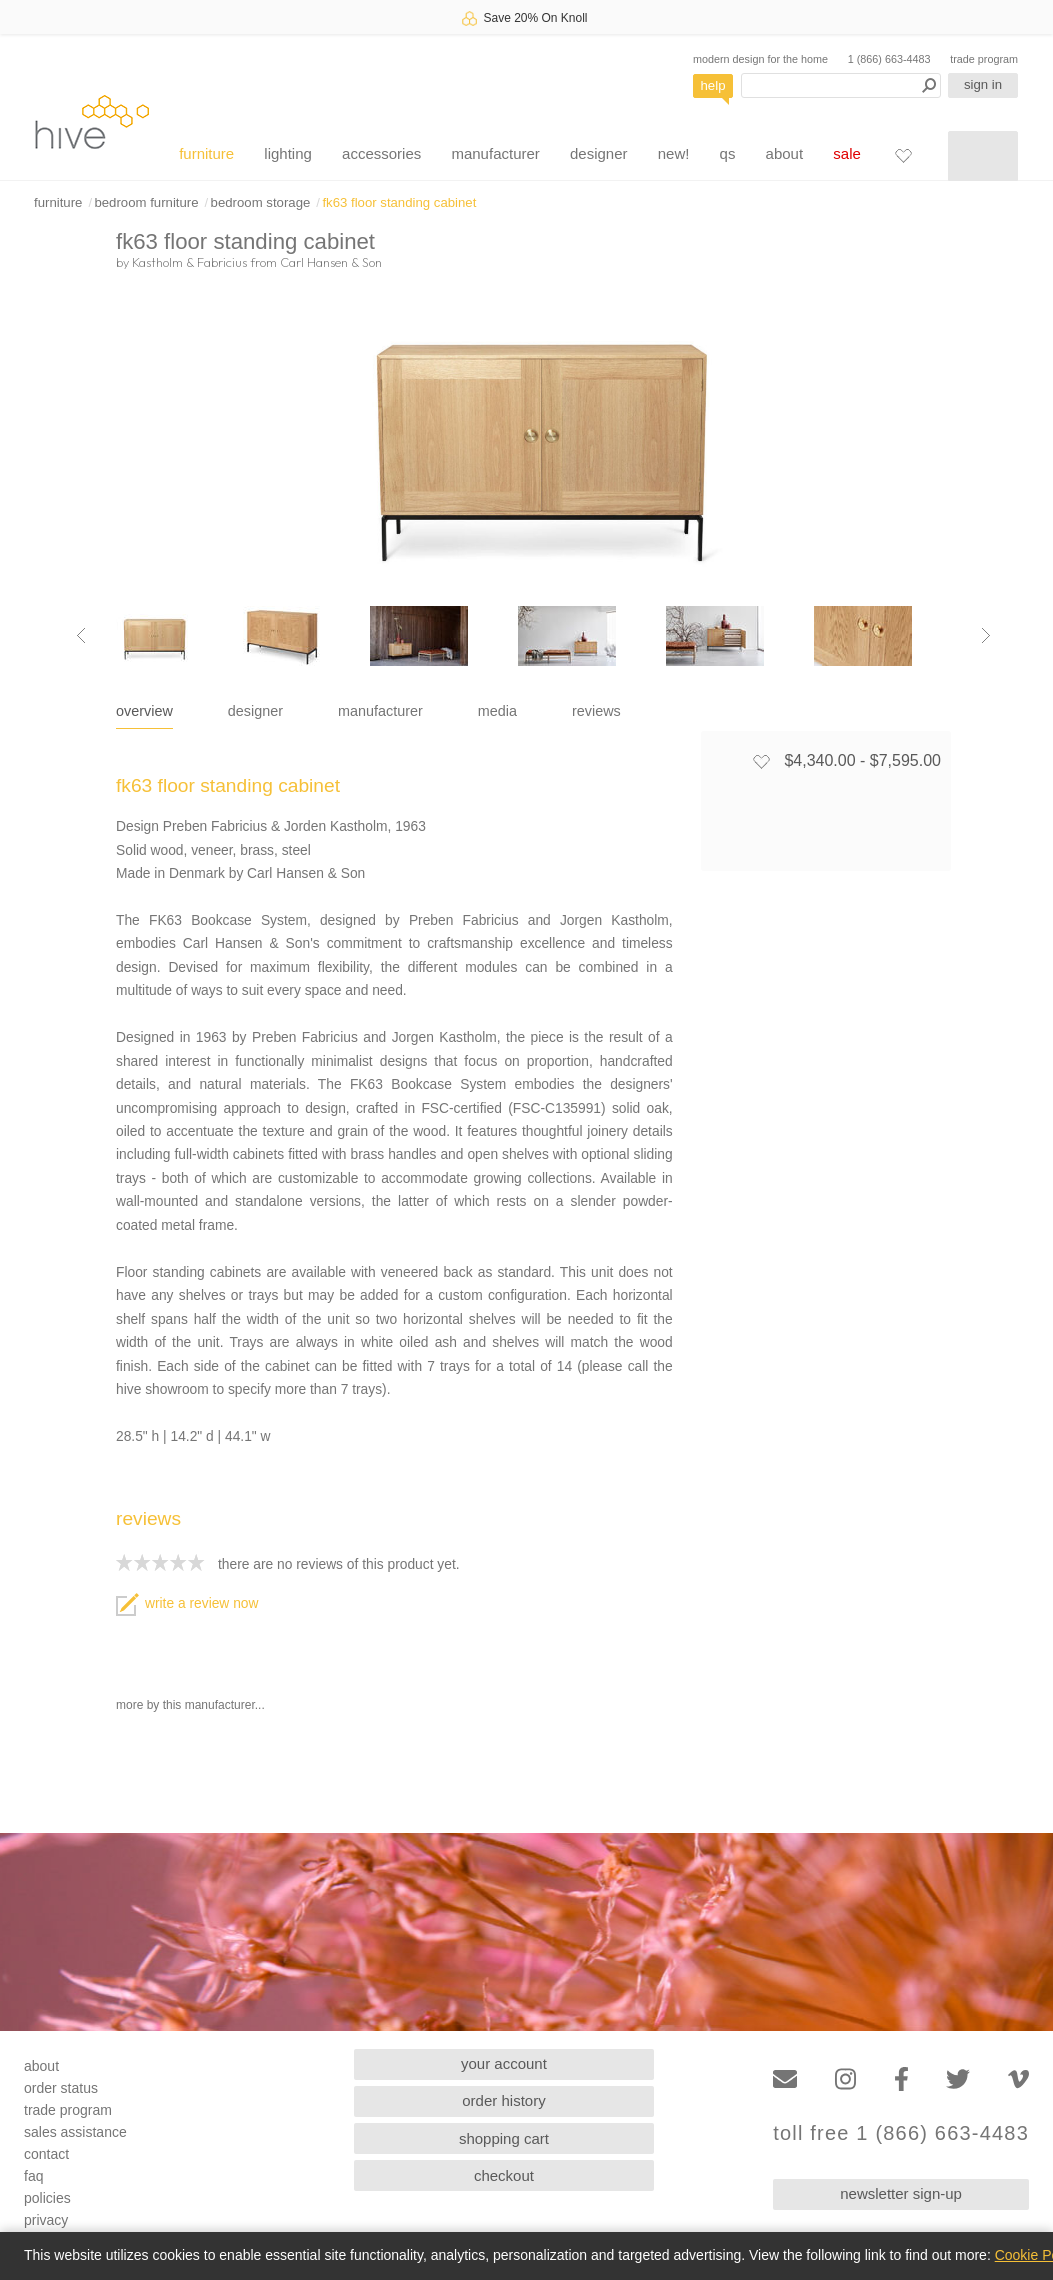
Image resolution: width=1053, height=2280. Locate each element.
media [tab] (497, 711)
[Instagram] (845, 2079)
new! (674, 153)
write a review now (187, 1603)
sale (847, 153)
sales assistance (75, 2132)
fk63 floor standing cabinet (399, 202)
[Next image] (986, 636)
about (785, 153)
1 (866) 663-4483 (889, 59)
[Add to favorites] (761, 761)
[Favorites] (903, 155)
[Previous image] (81, 636)
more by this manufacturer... (190, 1705)
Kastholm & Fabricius (189, 262)
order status (61, 2088)
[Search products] (841, 85)
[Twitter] (958, 2079)
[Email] (785, 2079)
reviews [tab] (596, 711)
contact (46, 2154)
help (713, 85)
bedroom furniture (146, 202)
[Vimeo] (1018, 2079)
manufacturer (495, 153)
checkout (504, 2175)
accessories (381, 153)
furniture (206, 153)
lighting (288, 153)
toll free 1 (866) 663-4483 (901, 2133)
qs (728, 153)
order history (503, 2100)
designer (599, 153)
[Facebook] (901, 2079)
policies (47, 2198)
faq (33, 2176)
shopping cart (504, 2138)
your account (504, 2063)
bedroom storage (261, 202)
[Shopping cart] (983, 156)
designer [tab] (255, 711)
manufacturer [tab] (380, 711)
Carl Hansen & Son (331, 262)
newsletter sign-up (901, 2193)
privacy (46, 2220)
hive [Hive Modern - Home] (92, 121)
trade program (984, 59)
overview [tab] (144, 711)
